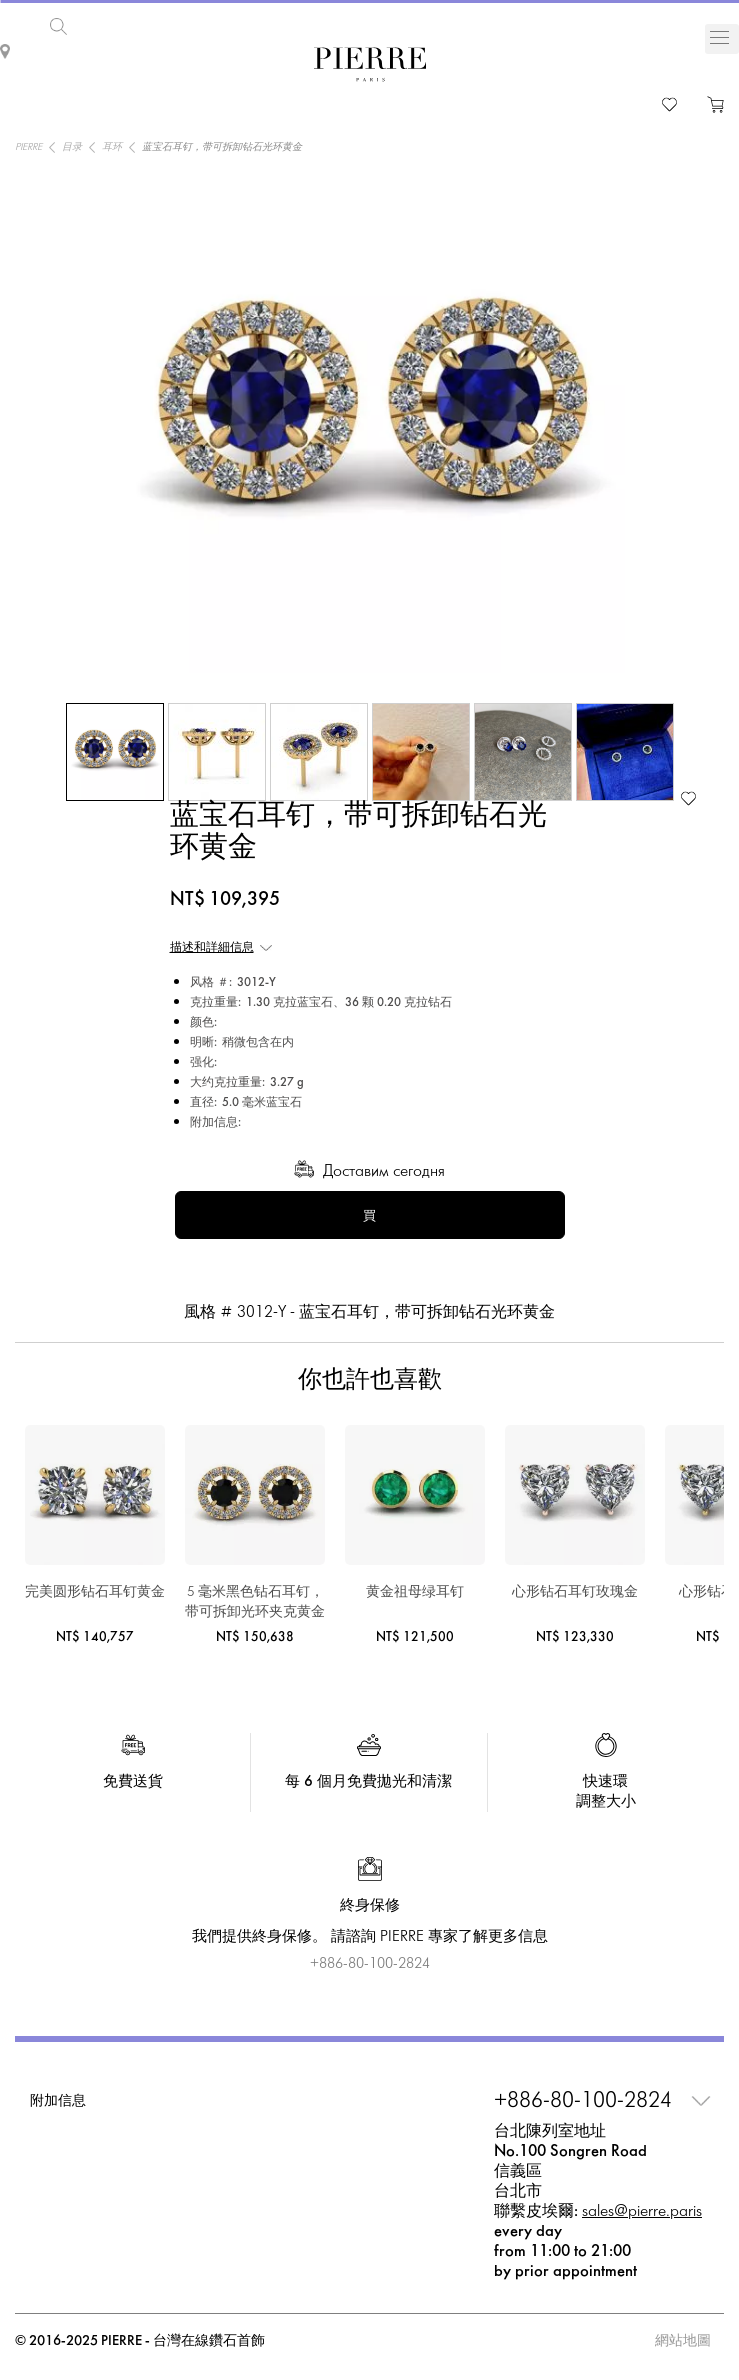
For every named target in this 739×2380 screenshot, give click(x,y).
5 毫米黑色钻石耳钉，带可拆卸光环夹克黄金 (255, 1602)
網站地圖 (683, 2341)
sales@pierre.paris (642, 2211)
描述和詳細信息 (212, 948)
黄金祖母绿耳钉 (415, 1592)
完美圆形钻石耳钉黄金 (95, 1592)
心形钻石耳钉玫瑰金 (575, 1592)
